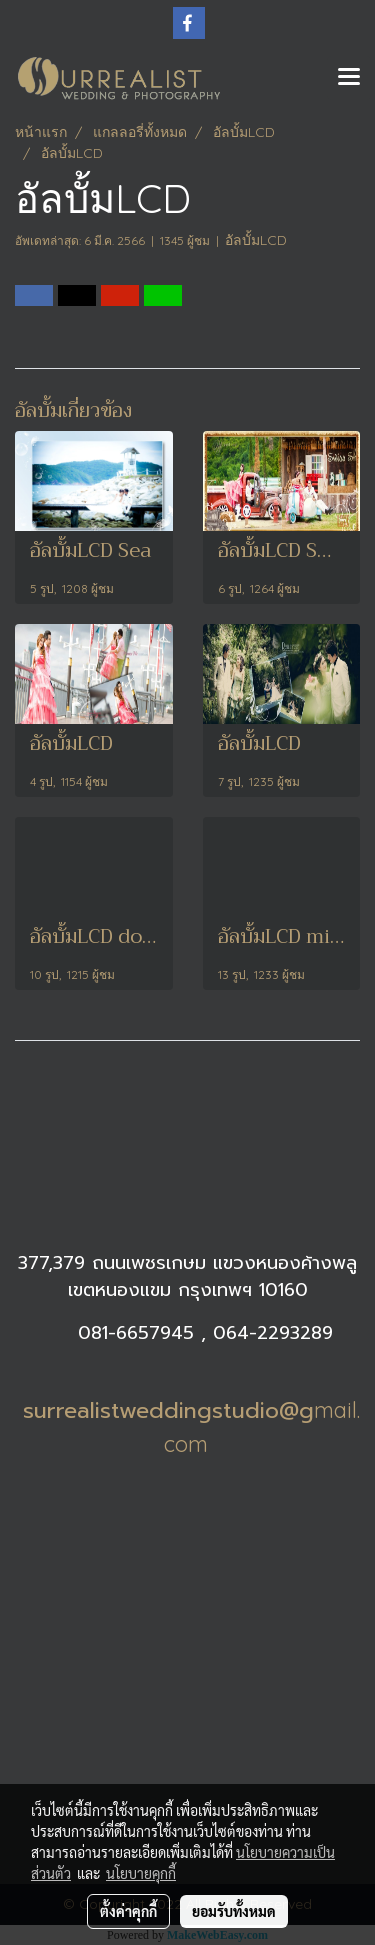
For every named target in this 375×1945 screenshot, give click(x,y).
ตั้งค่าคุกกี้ (128, 1911)
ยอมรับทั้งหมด (234, 1911)
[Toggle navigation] (349, 78)
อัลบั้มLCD (256, 240)
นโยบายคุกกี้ (141, 1873)
